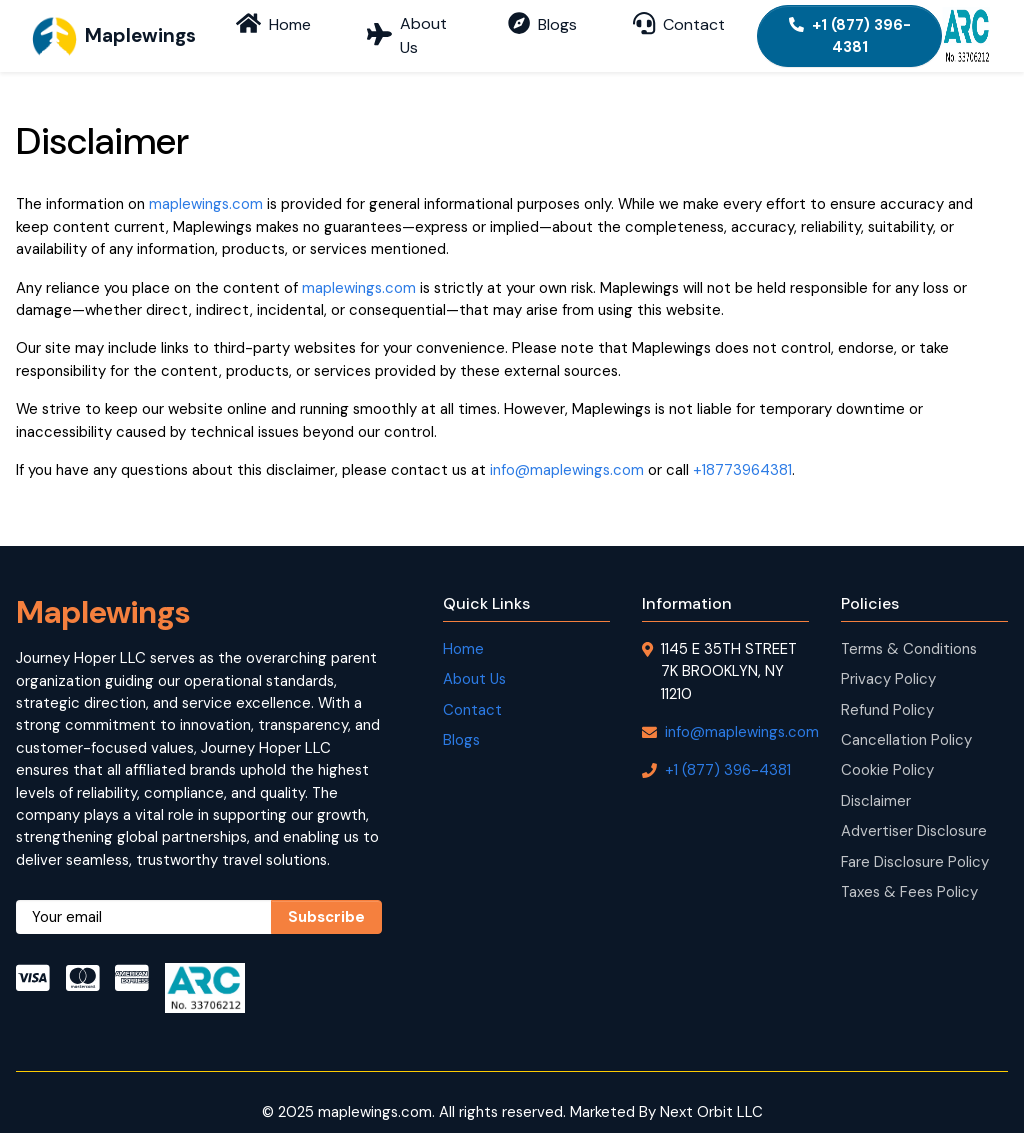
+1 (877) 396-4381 (846, 26)
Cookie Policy (887, 751)
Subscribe (326, 898)
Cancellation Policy (906, 721)
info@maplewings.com (567, 451)
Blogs (461, 721)
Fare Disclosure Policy (915, 843)
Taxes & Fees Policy (909, 873)
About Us (474, 660)
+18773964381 (742, 451)
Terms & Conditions (909, 630)
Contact (472, 691)
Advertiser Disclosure (914, 812)
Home (463, 630)
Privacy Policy (888, 660)
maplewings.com (206, 185)
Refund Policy (887, 691)
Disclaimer (876, 782)
